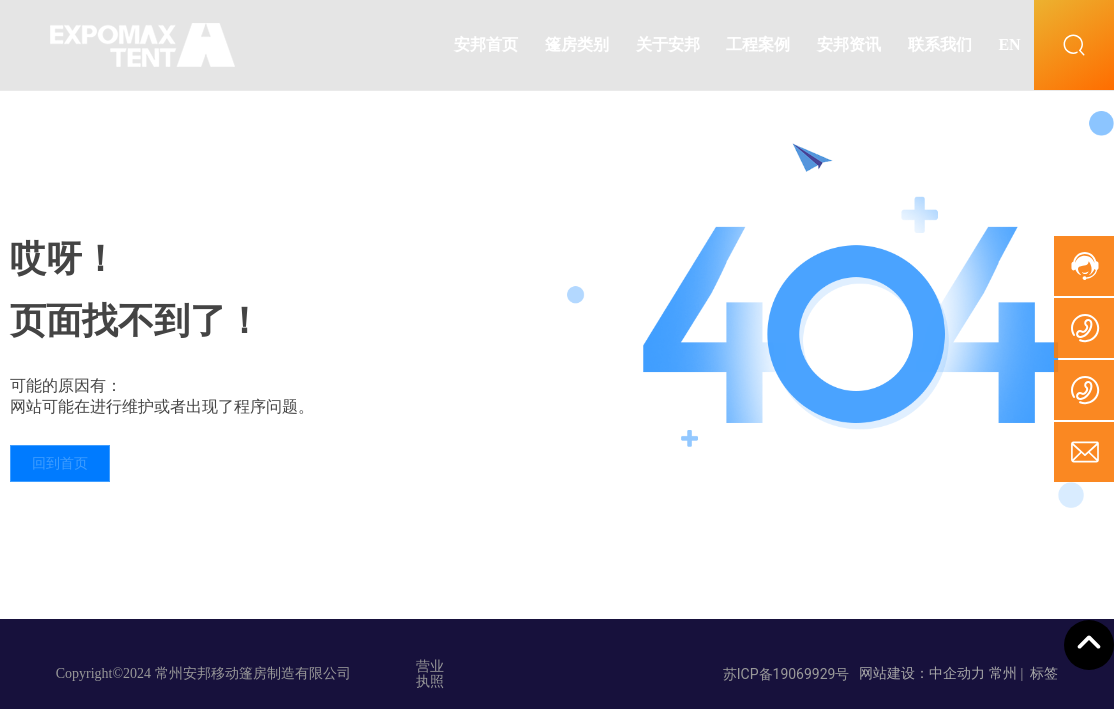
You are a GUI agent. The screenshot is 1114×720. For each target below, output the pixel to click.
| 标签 (1039, 673)
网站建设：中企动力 (922, 673)
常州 (1003, 673)
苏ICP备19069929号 (786, 674)
